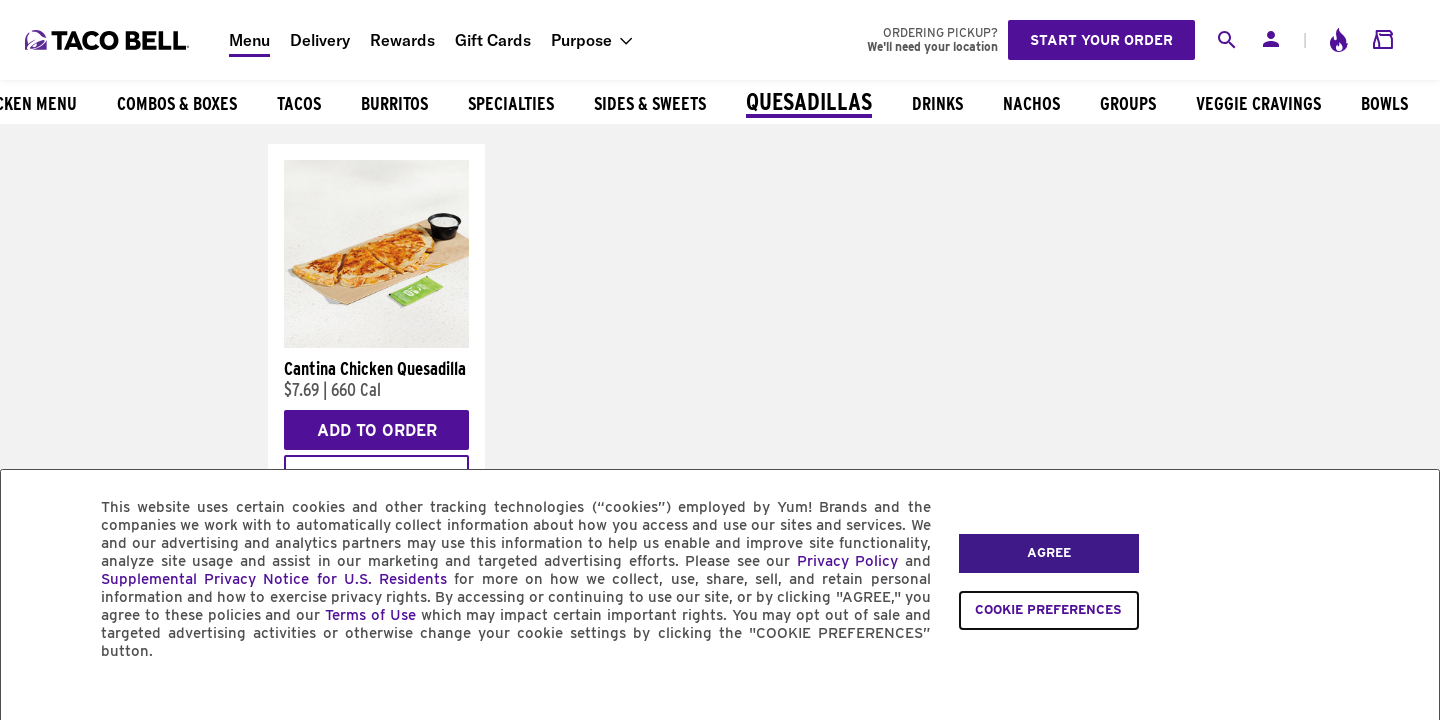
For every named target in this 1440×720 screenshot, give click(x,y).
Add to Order (377, 430)
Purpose (581, 40)
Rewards (402, 40)
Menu (249, 40)
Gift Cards (493, 40)
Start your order (1101, 40)
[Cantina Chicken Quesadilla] (376, 343)
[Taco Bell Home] (109, 40)
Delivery (320, 40)
